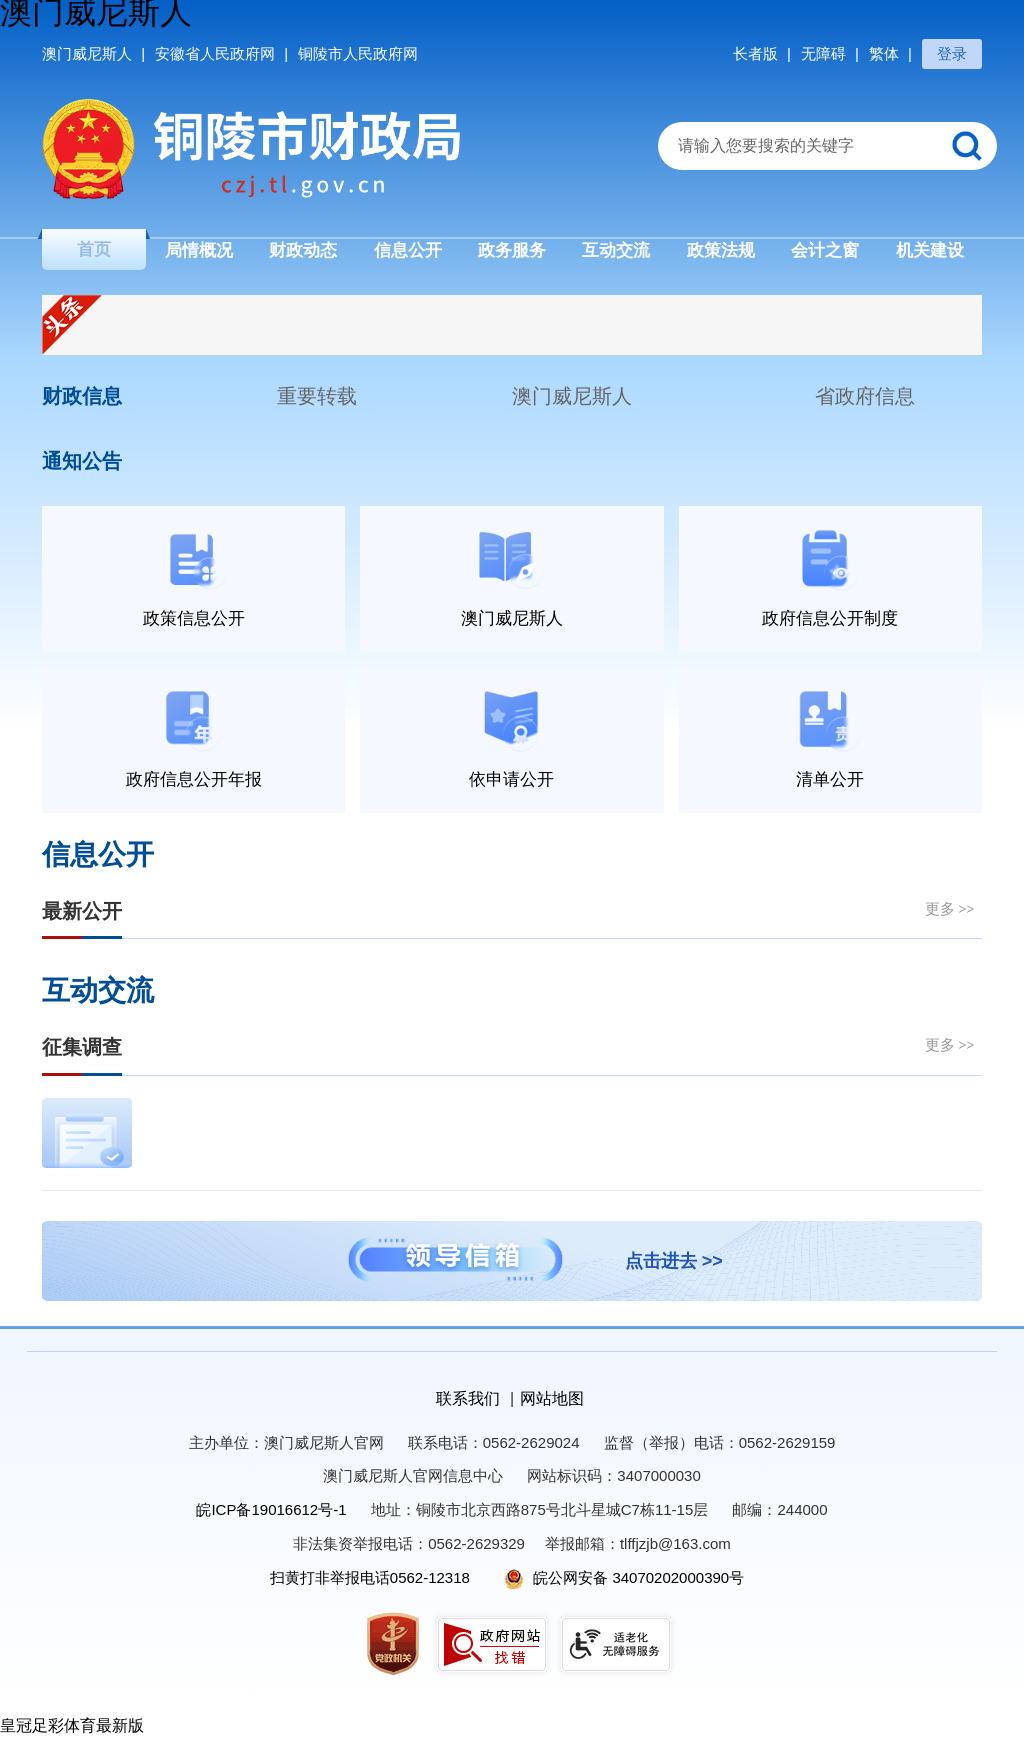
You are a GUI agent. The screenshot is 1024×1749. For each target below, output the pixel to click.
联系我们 (468, 1408)
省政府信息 (865, 405)
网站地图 (552, 1408)
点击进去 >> (674, 1271)
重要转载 (317, 405)
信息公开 (98, 865)
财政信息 (82, 405)
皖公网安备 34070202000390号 (624, 1587)
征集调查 (82, 1058)
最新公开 (82, 921)
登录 (952, 53)
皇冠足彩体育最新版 (72, 1736)
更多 (949, 918)
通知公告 (82, 470)
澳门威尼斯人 (572, 405)
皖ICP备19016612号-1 (271, 1520)
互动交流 (98, 1002)
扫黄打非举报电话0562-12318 (370, 1587)
